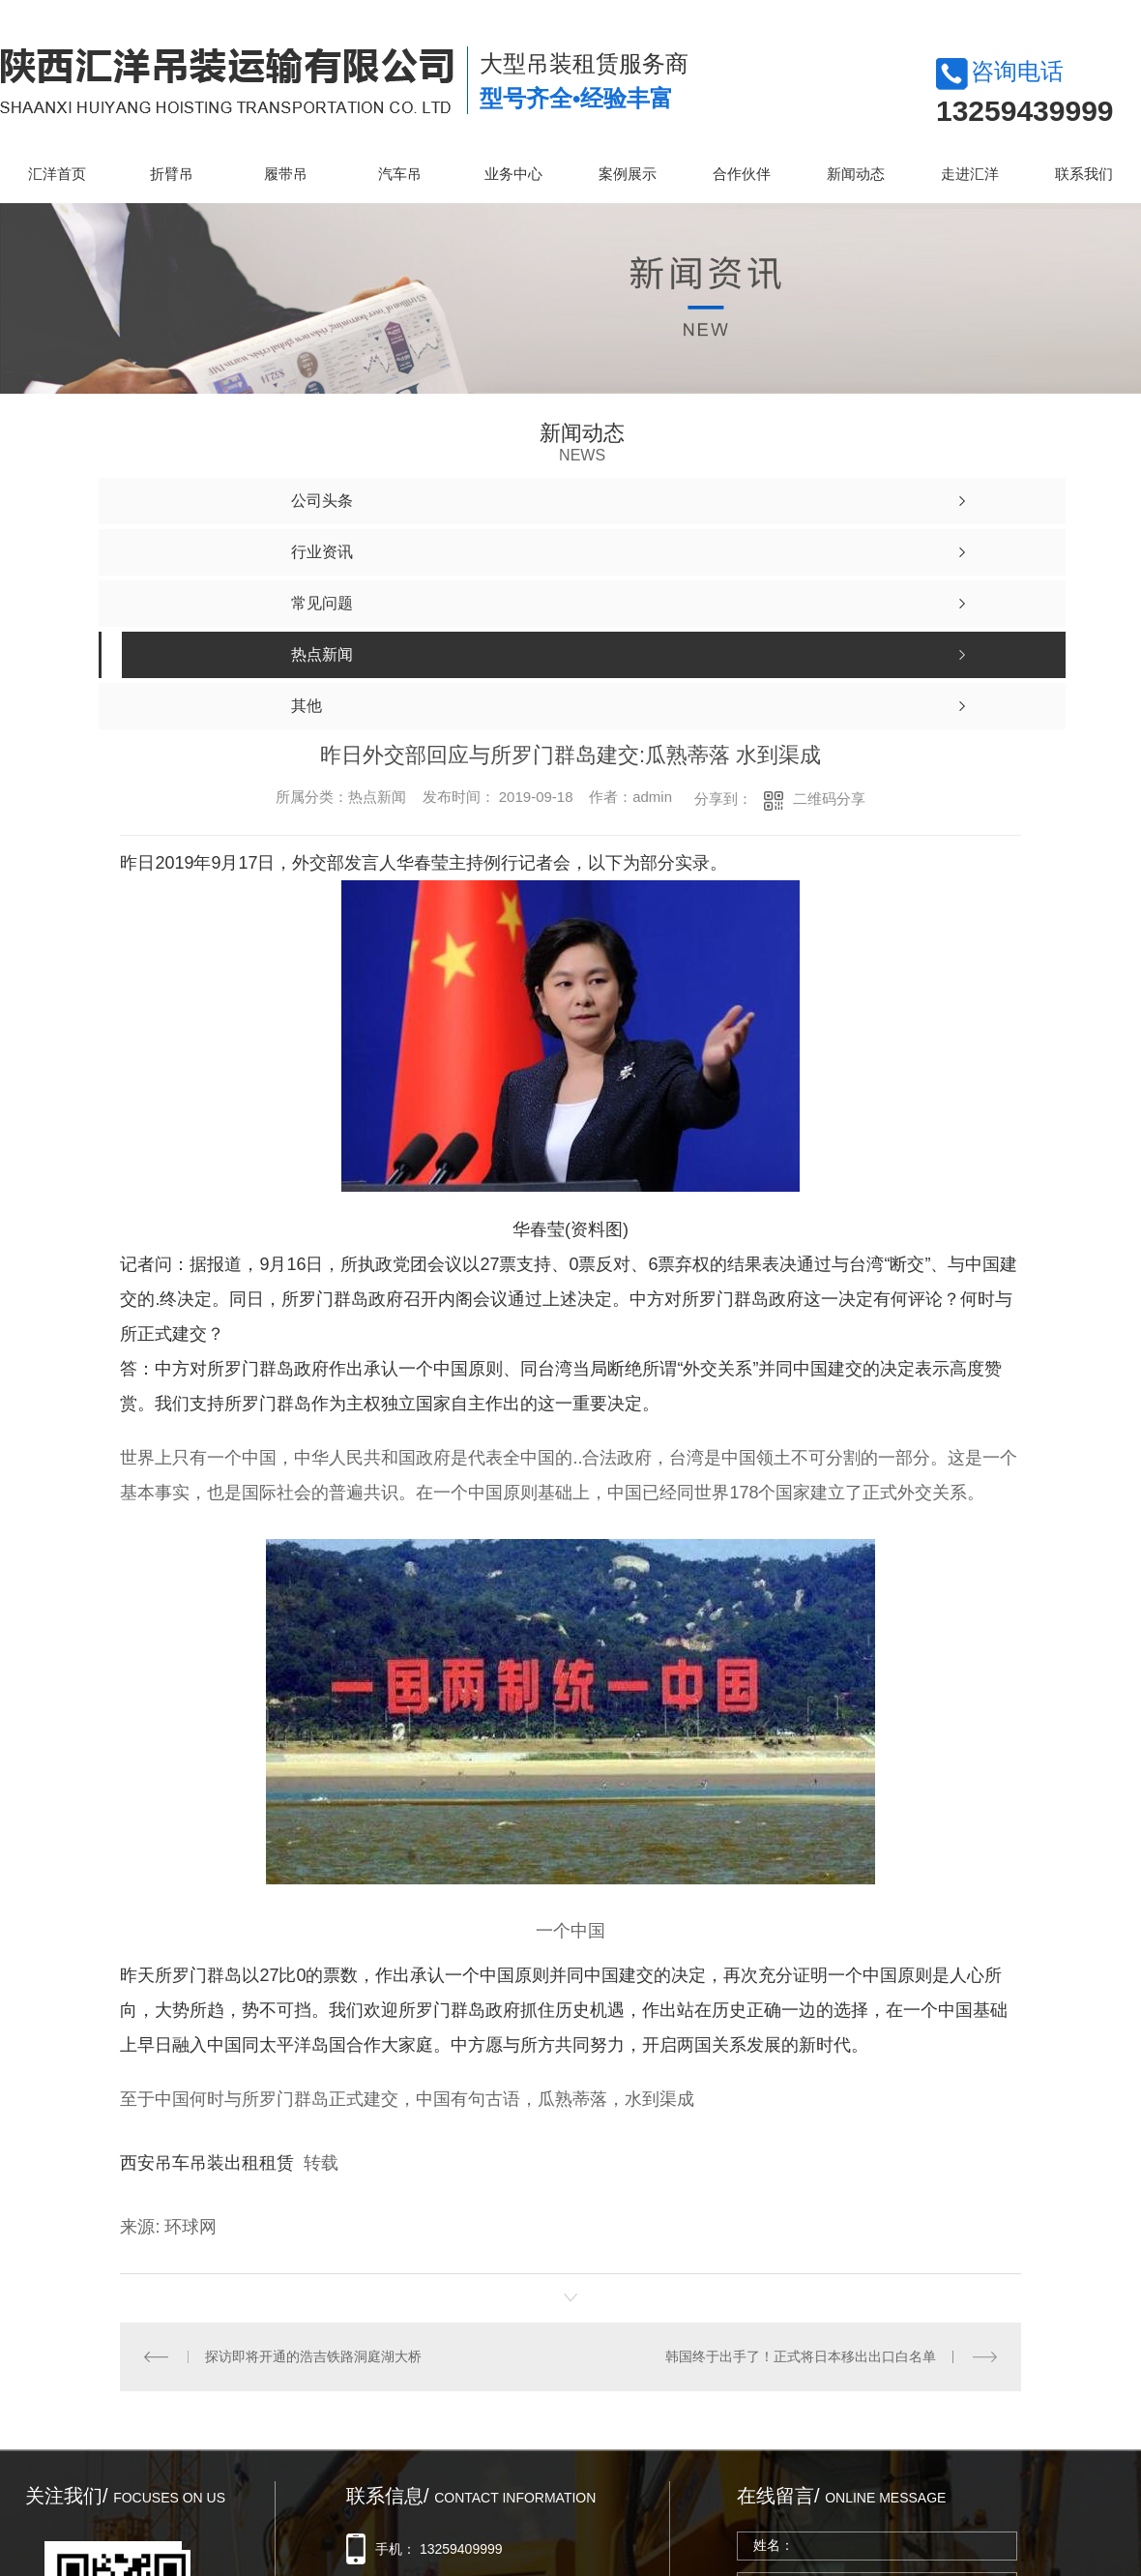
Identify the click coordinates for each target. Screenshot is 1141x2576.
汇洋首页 (57, 173)
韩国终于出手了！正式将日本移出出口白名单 (800, 2356)
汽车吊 (400, 173)
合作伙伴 (742, 173)
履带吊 (285, 173)
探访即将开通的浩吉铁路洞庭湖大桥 (313, 2356)
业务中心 (513, 173)
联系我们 (1084, 173)
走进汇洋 (970, 173)
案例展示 (628, 173)
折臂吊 (171, 173)
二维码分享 (829, 798)
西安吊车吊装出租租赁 (207, 2163)
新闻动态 (856, 173)
